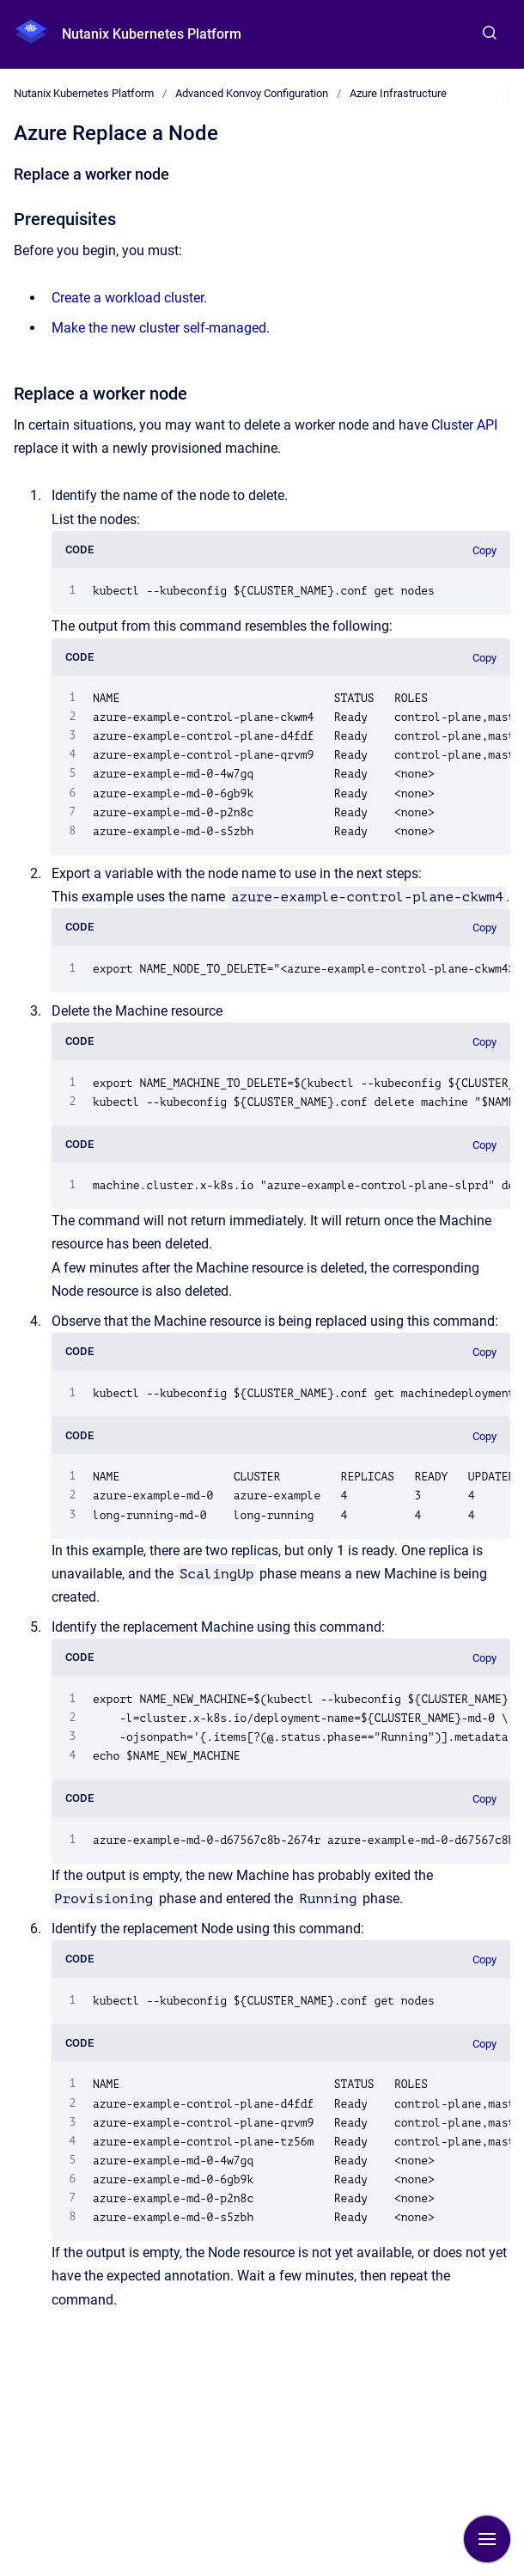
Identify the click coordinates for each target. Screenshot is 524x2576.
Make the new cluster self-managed (159, 328)
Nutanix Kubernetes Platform (151, 34)
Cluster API (464, 425)
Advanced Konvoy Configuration (251, 93)
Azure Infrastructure (398, 93)
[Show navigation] (487, 2539)
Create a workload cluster (128, 298)
